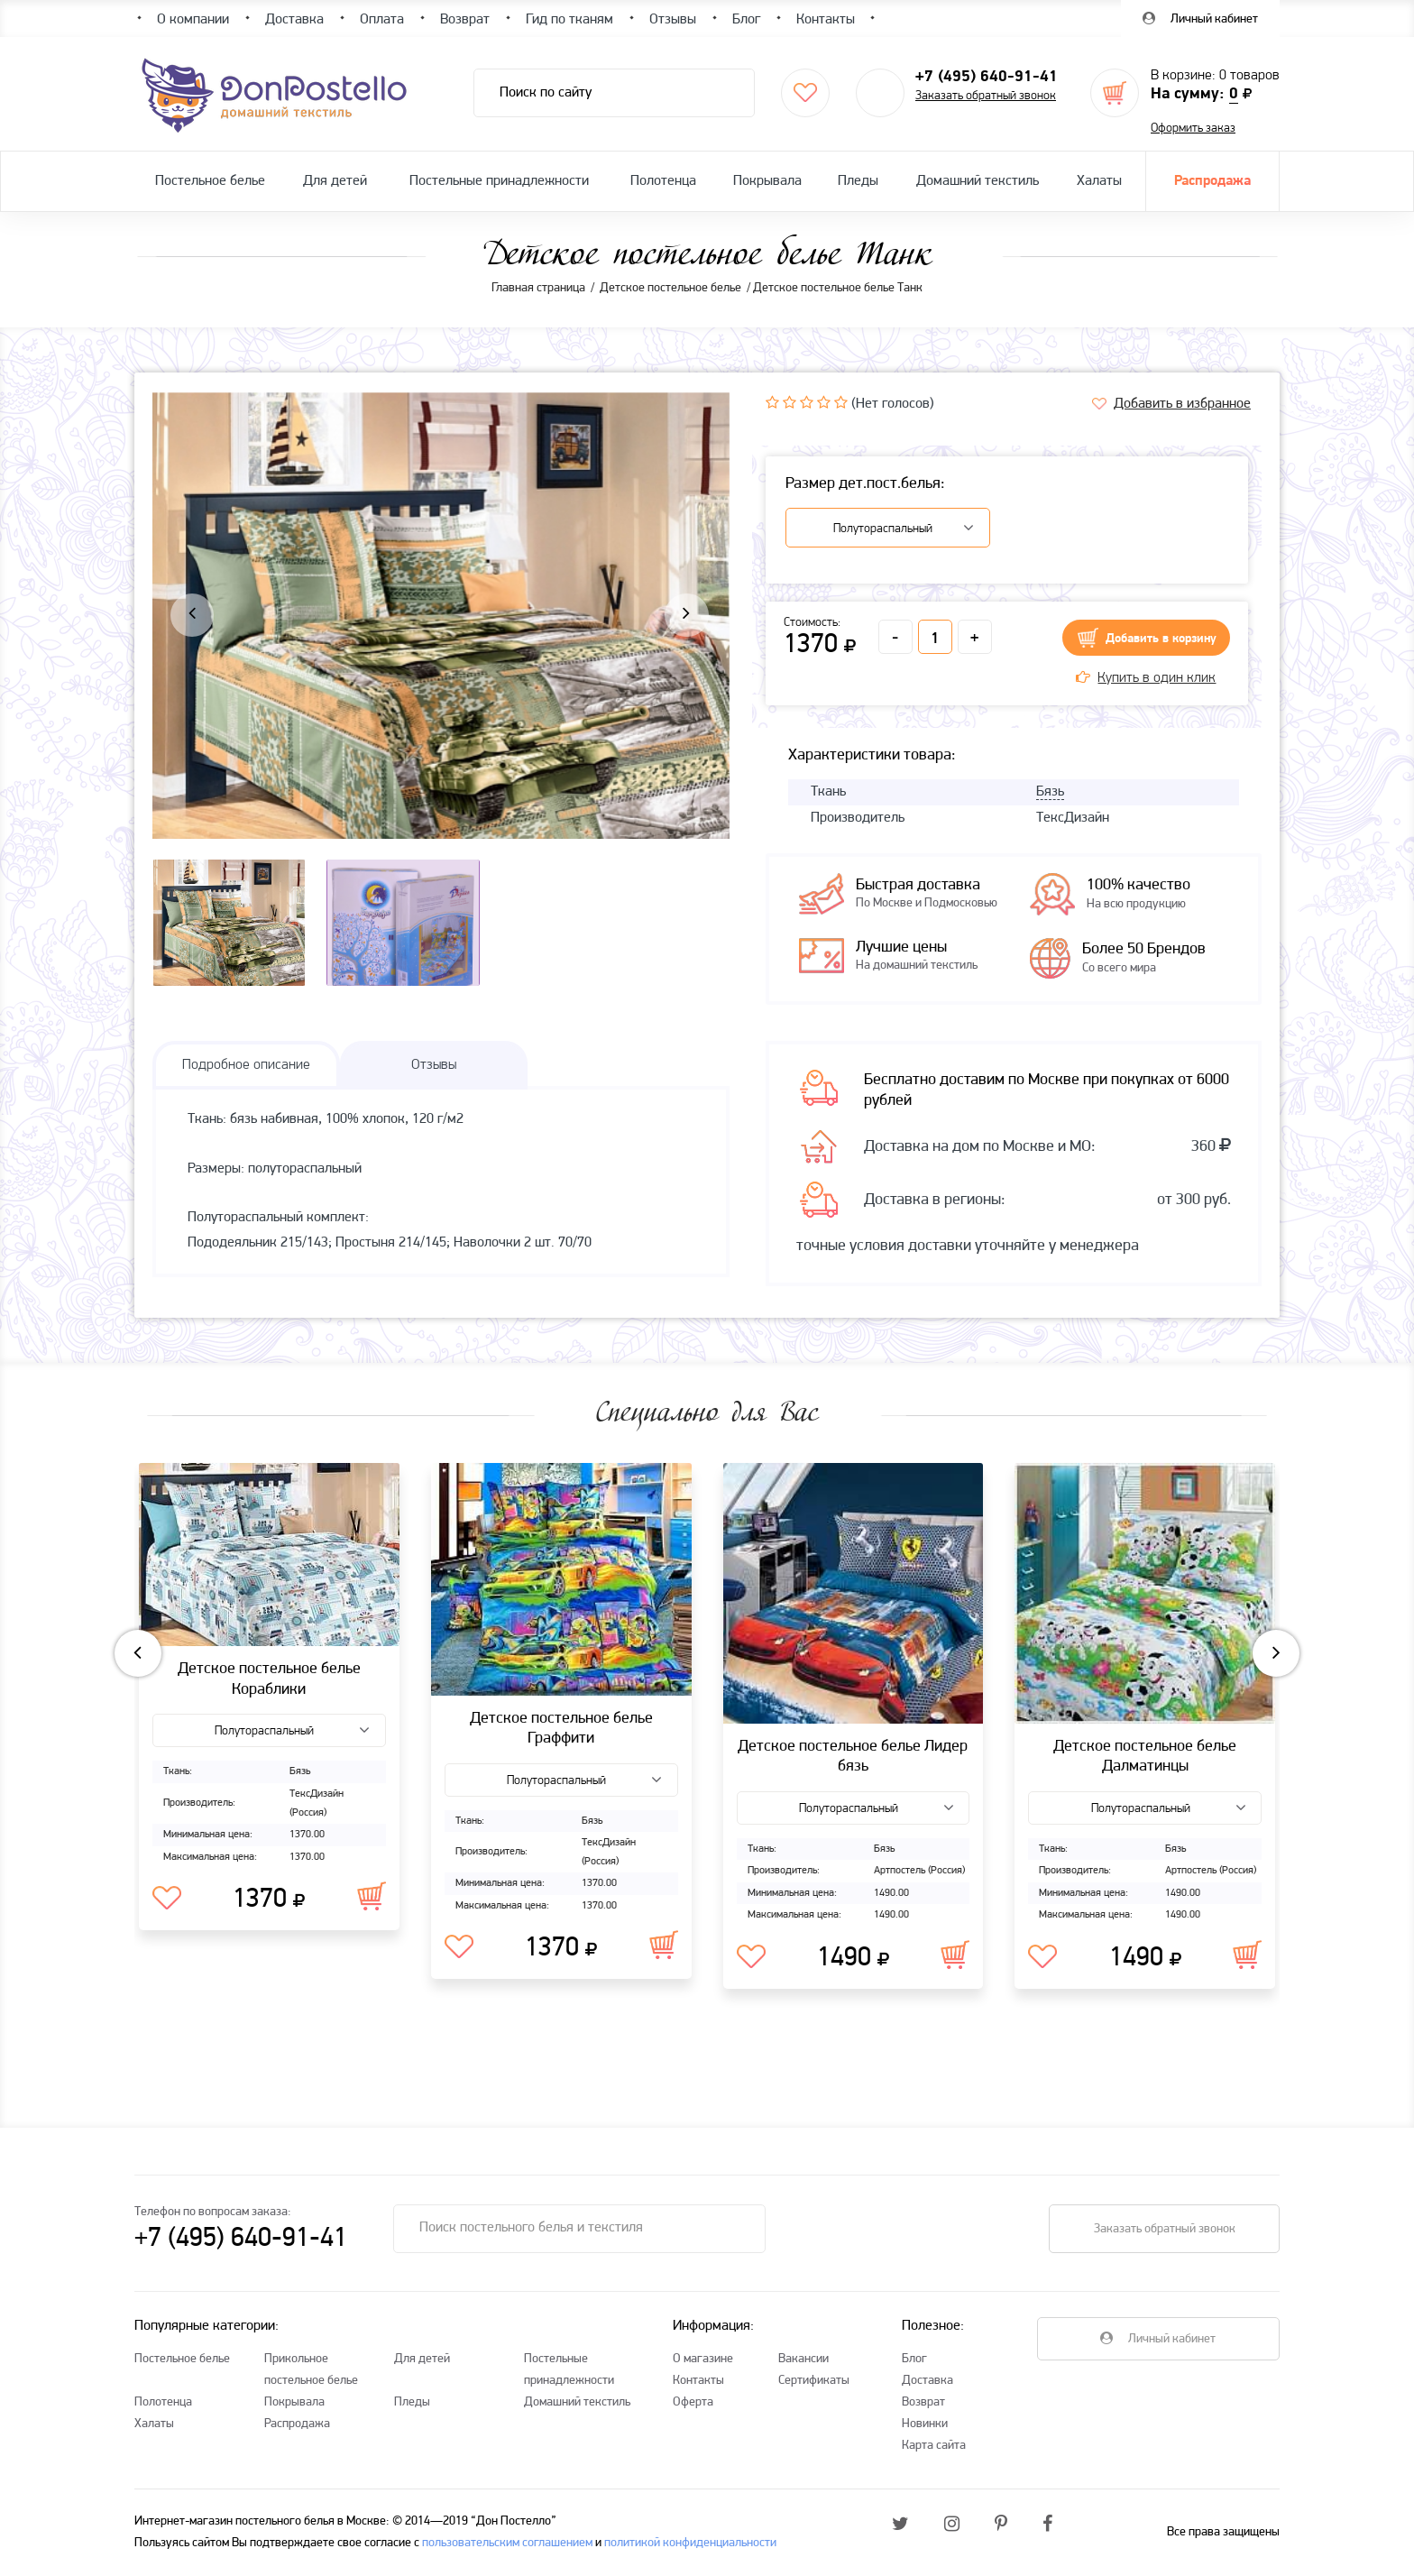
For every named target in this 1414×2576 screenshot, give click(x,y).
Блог (914, 2359)
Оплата (382, 20)
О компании (193, 20)
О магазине (703, 2359)
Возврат (923, 2402)
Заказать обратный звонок (985, 96)
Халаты (1099, 181)
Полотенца (663, 181)
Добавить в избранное (1182, 404)
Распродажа (1212, 181)
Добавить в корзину (1161, 639)
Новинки (925, 2424)
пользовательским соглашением (507, 2543)
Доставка (927, 2380)
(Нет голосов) (892, 404)
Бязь (1050, 792)
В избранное (166, 1898)
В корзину (371, 1895)
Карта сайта (934, 2445)
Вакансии (803, 2359)
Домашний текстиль (977, 181)
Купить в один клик (1146, 678)
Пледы (858, 181)
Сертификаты (813, 2380)
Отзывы (672, 20)
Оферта (693, 2402)
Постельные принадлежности (499, 181)
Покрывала (767, 181)
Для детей (335, 181)
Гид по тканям (569, 20)
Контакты (698, 2380)
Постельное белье (210, 181)
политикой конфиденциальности (690, 2543)
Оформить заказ (1193, 128)
